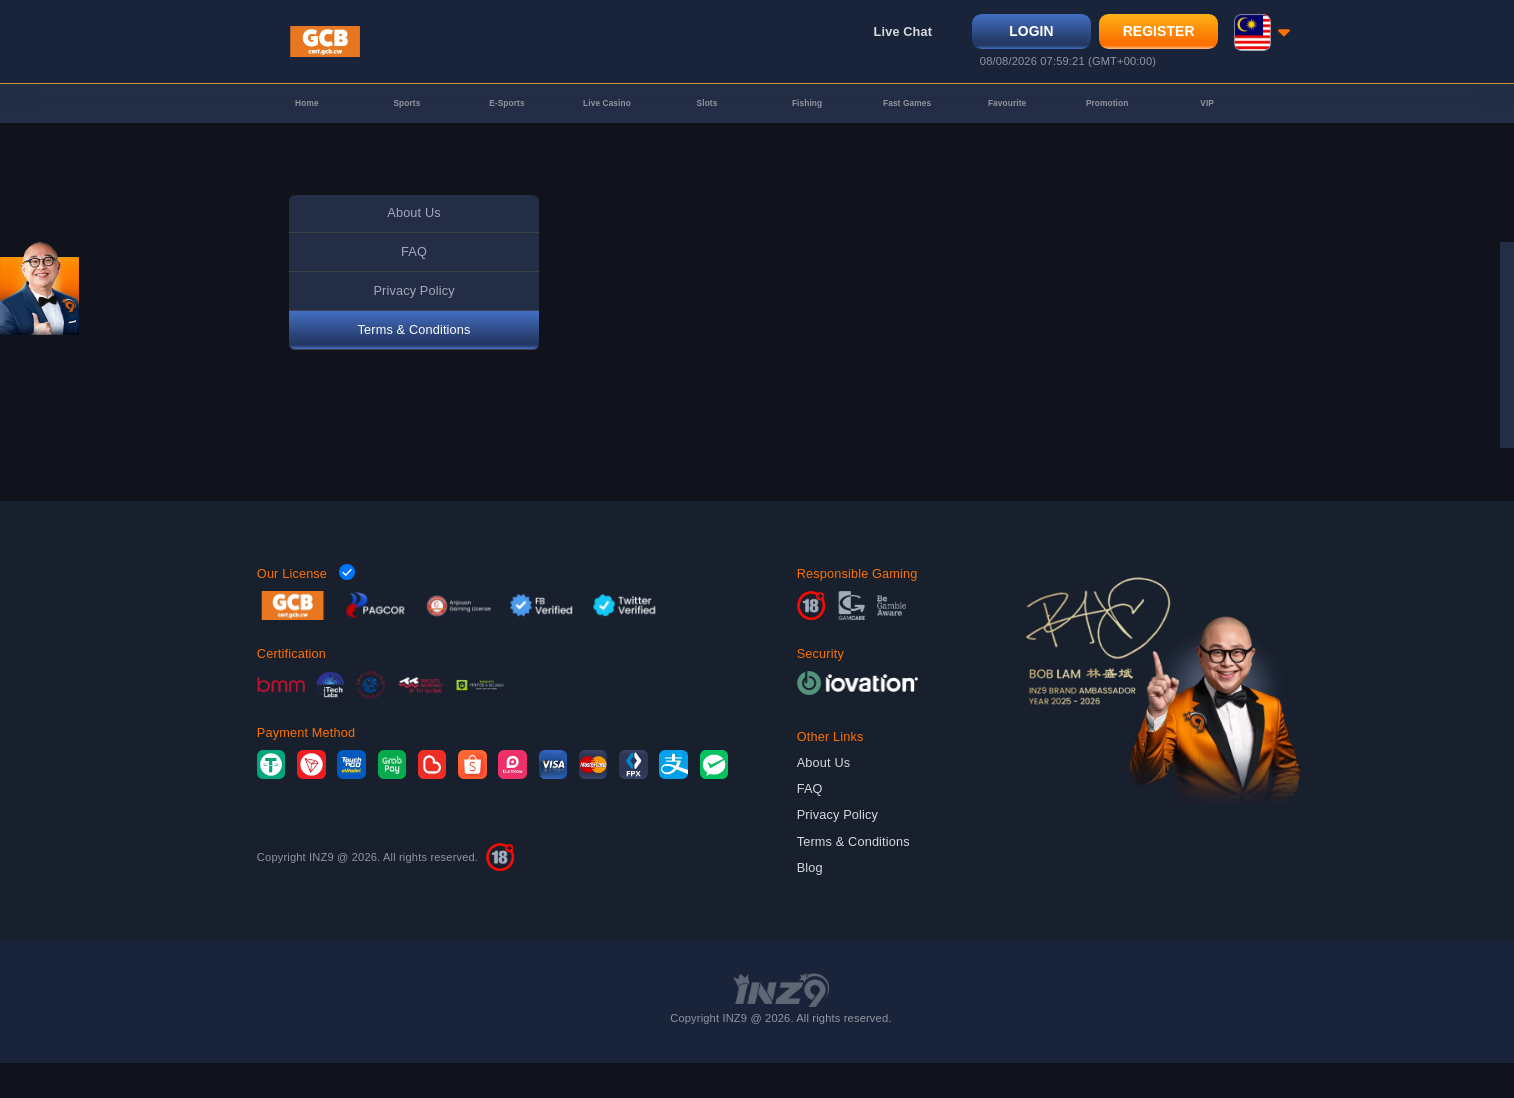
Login (1023, 38)
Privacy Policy (413, 325)
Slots (707, 127)
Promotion (1107, 127)
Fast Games (907, 127)
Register (1151, 38)
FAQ (414, 286)
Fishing (807, 127)
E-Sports (507, 127)
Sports (406, 127)
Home (307, 127)
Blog (810, 902)
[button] (1254, 38)
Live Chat (895, 38)
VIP (1207, 127)
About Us (414, 247)
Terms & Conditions (414, 364)
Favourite (1007, 127)
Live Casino (606, 127)
